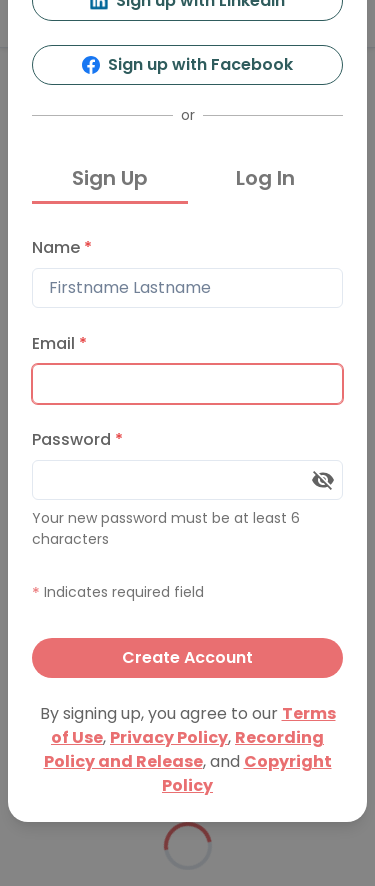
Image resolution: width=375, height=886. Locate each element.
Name (62, 247)
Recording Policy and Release (184, 749)
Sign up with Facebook (187, 64)
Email (59, 343)
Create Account (187, 657)
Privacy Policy (169, 737)
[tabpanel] (187, 453)
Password (77, 439)
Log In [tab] (265, 178)
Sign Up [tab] (110, 178)
